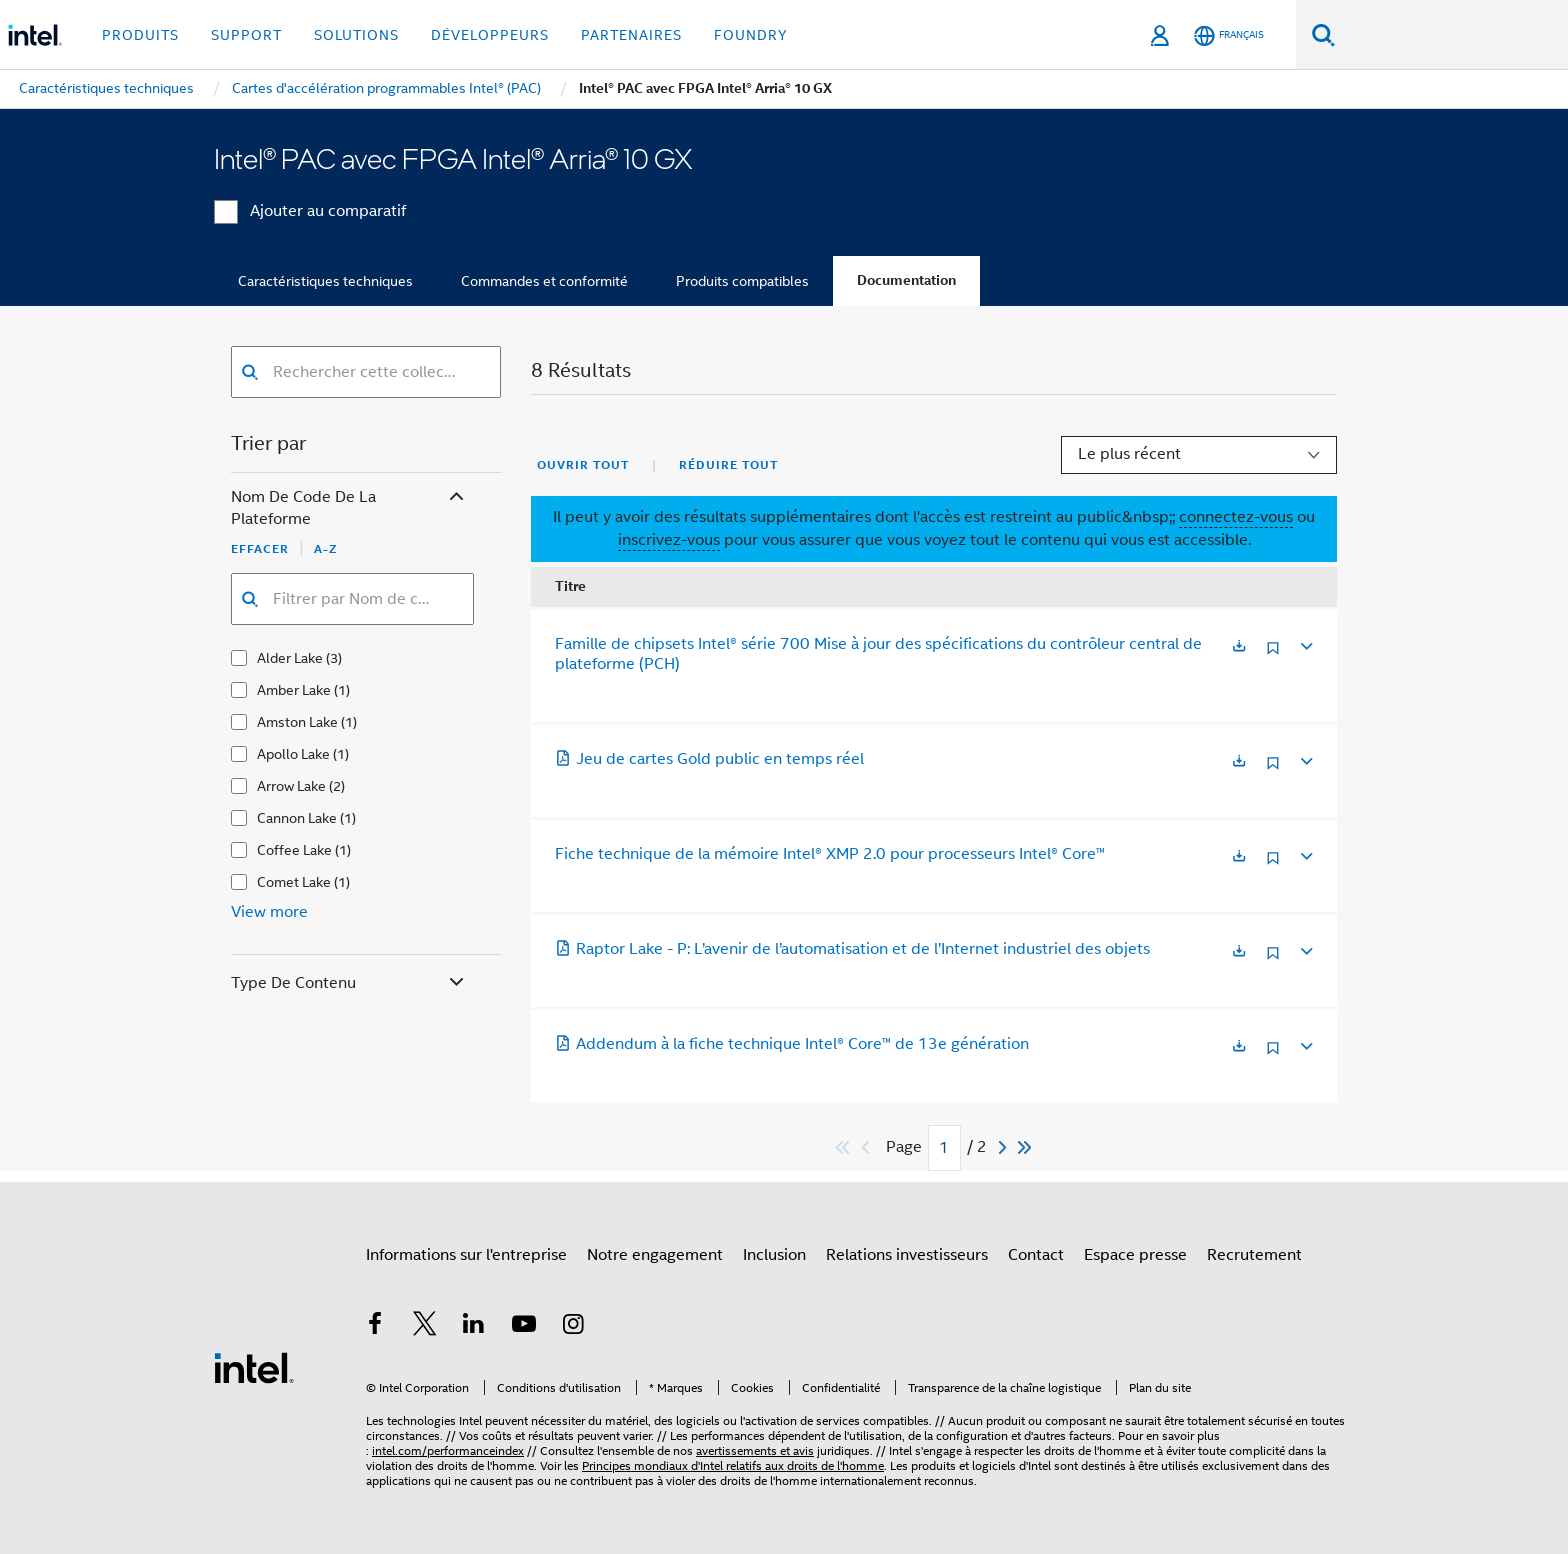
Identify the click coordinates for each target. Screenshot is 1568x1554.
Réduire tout (728, 465)
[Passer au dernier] (1025, 1147)
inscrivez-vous (669, 540)
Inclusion (774, 1255)
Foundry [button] (751, 35)
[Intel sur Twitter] (425, 1327)
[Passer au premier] (843, 1147)
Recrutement (1254, 1255)
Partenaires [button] (631, 35)
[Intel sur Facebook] (375, 1327)
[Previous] (868, 1147)
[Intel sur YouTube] (524, 1327)
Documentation (906, 280)
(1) (342, 690)
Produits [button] (140, 35)
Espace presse (1135, 1255)
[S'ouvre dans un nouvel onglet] (1239, 647)
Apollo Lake (293, 754)
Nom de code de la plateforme (349, 508)
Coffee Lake (294, 850)
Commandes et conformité (544, 281)
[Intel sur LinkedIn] (474, 1327)
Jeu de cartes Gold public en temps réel (709, 759)
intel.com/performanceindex (448, 1450)
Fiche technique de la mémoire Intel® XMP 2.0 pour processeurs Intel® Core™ (830, 854)
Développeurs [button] (490, 35)
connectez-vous (1236, 517)
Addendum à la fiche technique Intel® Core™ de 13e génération (792, 1044)
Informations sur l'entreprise (466, 1255)
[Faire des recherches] (1323, 34)
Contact (1036, 1255)
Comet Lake (294, 882)
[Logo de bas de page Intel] (254, 1367)
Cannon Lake (297, 818)
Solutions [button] (356, 35)
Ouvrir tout (583, 465)
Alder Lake (290, 658)
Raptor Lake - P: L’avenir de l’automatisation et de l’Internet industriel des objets (852, 949)
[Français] (1229, 35)
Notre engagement (655, 1255)
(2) (337, 786)
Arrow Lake (291, 786)
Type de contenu (349, 983)
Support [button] (246, 35)
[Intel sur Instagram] (573, 1327)
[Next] (1005, 1147)
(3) (334, 658)
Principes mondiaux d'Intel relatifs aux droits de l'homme (733, 1465)
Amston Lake (297, 722)
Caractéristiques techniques (325, 281)
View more (269, 912)
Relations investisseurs (907, 1255)
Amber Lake (294, 690)
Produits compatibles (742, 281)
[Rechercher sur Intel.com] (1451, 35)
